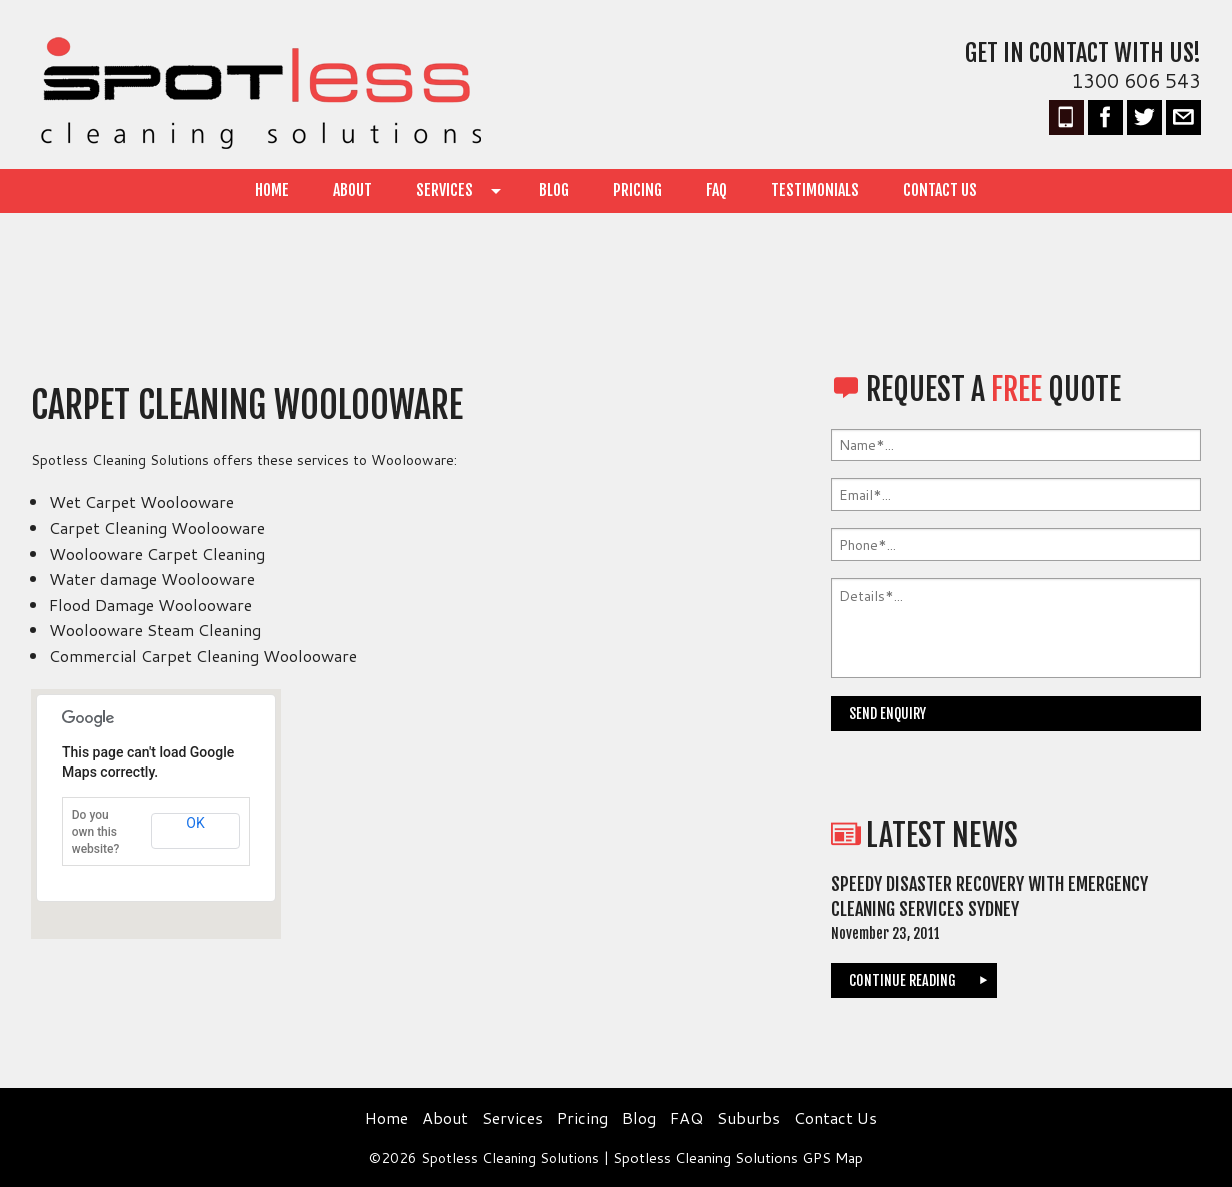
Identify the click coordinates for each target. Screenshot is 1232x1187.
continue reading (902, 980)
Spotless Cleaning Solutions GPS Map (738, 1158)
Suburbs (748, 1117)
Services (444, 190)
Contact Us (940, 190)
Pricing (637, 190)
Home (272, 190)
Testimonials (815, 190)
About (352, 190)
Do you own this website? (96, 832)
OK (195, 823)
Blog (554, 190)
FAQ (716, 190)
